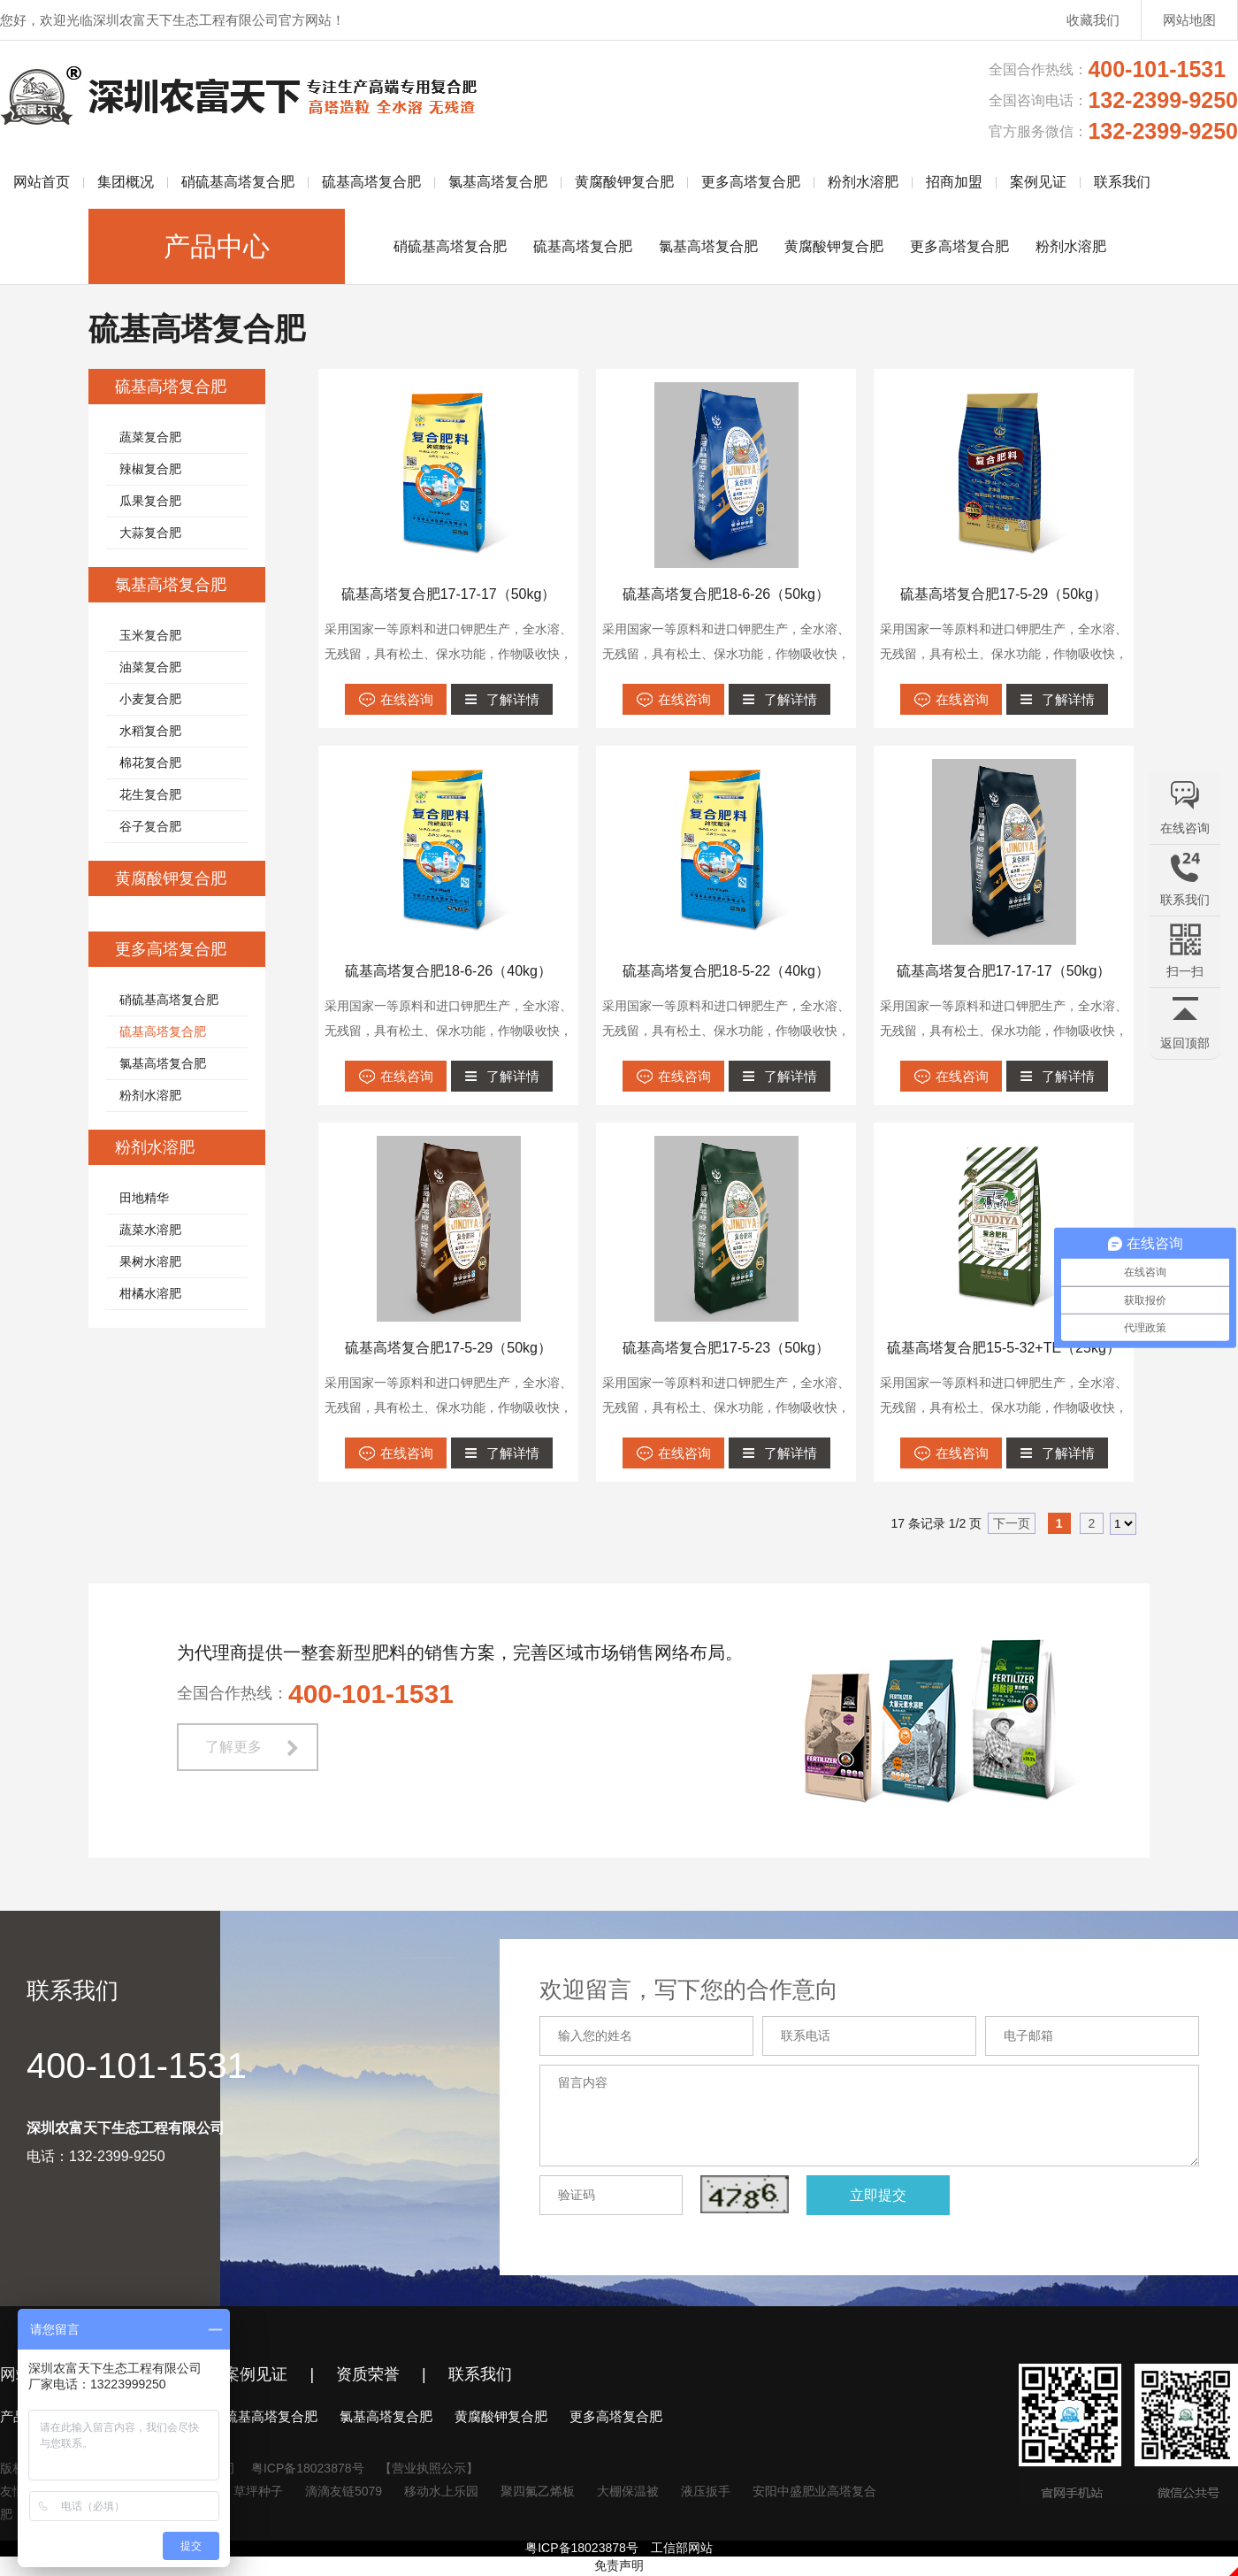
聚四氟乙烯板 (538, 2491)
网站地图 (1189, 19)
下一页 (1011, 1523)
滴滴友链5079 (343, 2491)
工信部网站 (682, 2548)
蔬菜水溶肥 (150, 1230)
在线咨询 (406, 699)
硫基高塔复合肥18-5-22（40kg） (726, 970)
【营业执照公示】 (428, 2468)
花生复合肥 (150, 794)
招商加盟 (954, 181)
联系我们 (1122, 181)
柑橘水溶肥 (150, 1293)
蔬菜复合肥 (150, 437)
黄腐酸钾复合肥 (624, 181)
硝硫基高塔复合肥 (237, 181)
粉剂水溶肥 (863, 181)
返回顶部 (1185, 1043)
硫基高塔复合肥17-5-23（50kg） (726, 1347)
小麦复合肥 (150, 699)
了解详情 (512, 699)
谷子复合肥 (150, 826)
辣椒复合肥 (150, 469)
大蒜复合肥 (150, 532)
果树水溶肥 (150, 1261)
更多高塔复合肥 (750, 181)
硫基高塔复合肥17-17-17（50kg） (448, 594)
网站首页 (41, 181)
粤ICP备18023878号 (307, 2468)
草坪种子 (258, 2491)
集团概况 (125, 181)
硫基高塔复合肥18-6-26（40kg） (448, 970)
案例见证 (1038, 181)
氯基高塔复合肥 (497, 181)
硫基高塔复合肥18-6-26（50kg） (726, 594)
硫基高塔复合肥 (371, 181)
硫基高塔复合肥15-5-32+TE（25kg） (1003, 1347)
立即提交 (896, 2195)
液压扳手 (705, 2491)
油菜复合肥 (150, 667)
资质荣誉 (368, 2374)
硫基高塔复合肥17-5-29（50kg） (1003, 594)
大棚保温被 (628, 2491)
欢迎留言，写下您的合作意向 (707, 1989)
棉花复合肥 (150, 762)
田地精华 (144, 1198)
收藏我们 (1093, 19)
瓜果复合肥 (150, 501)
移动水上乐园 (441, 2491)
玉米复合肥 (150, 635)
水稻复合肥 (150, 731)
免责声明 (619, 2565)
